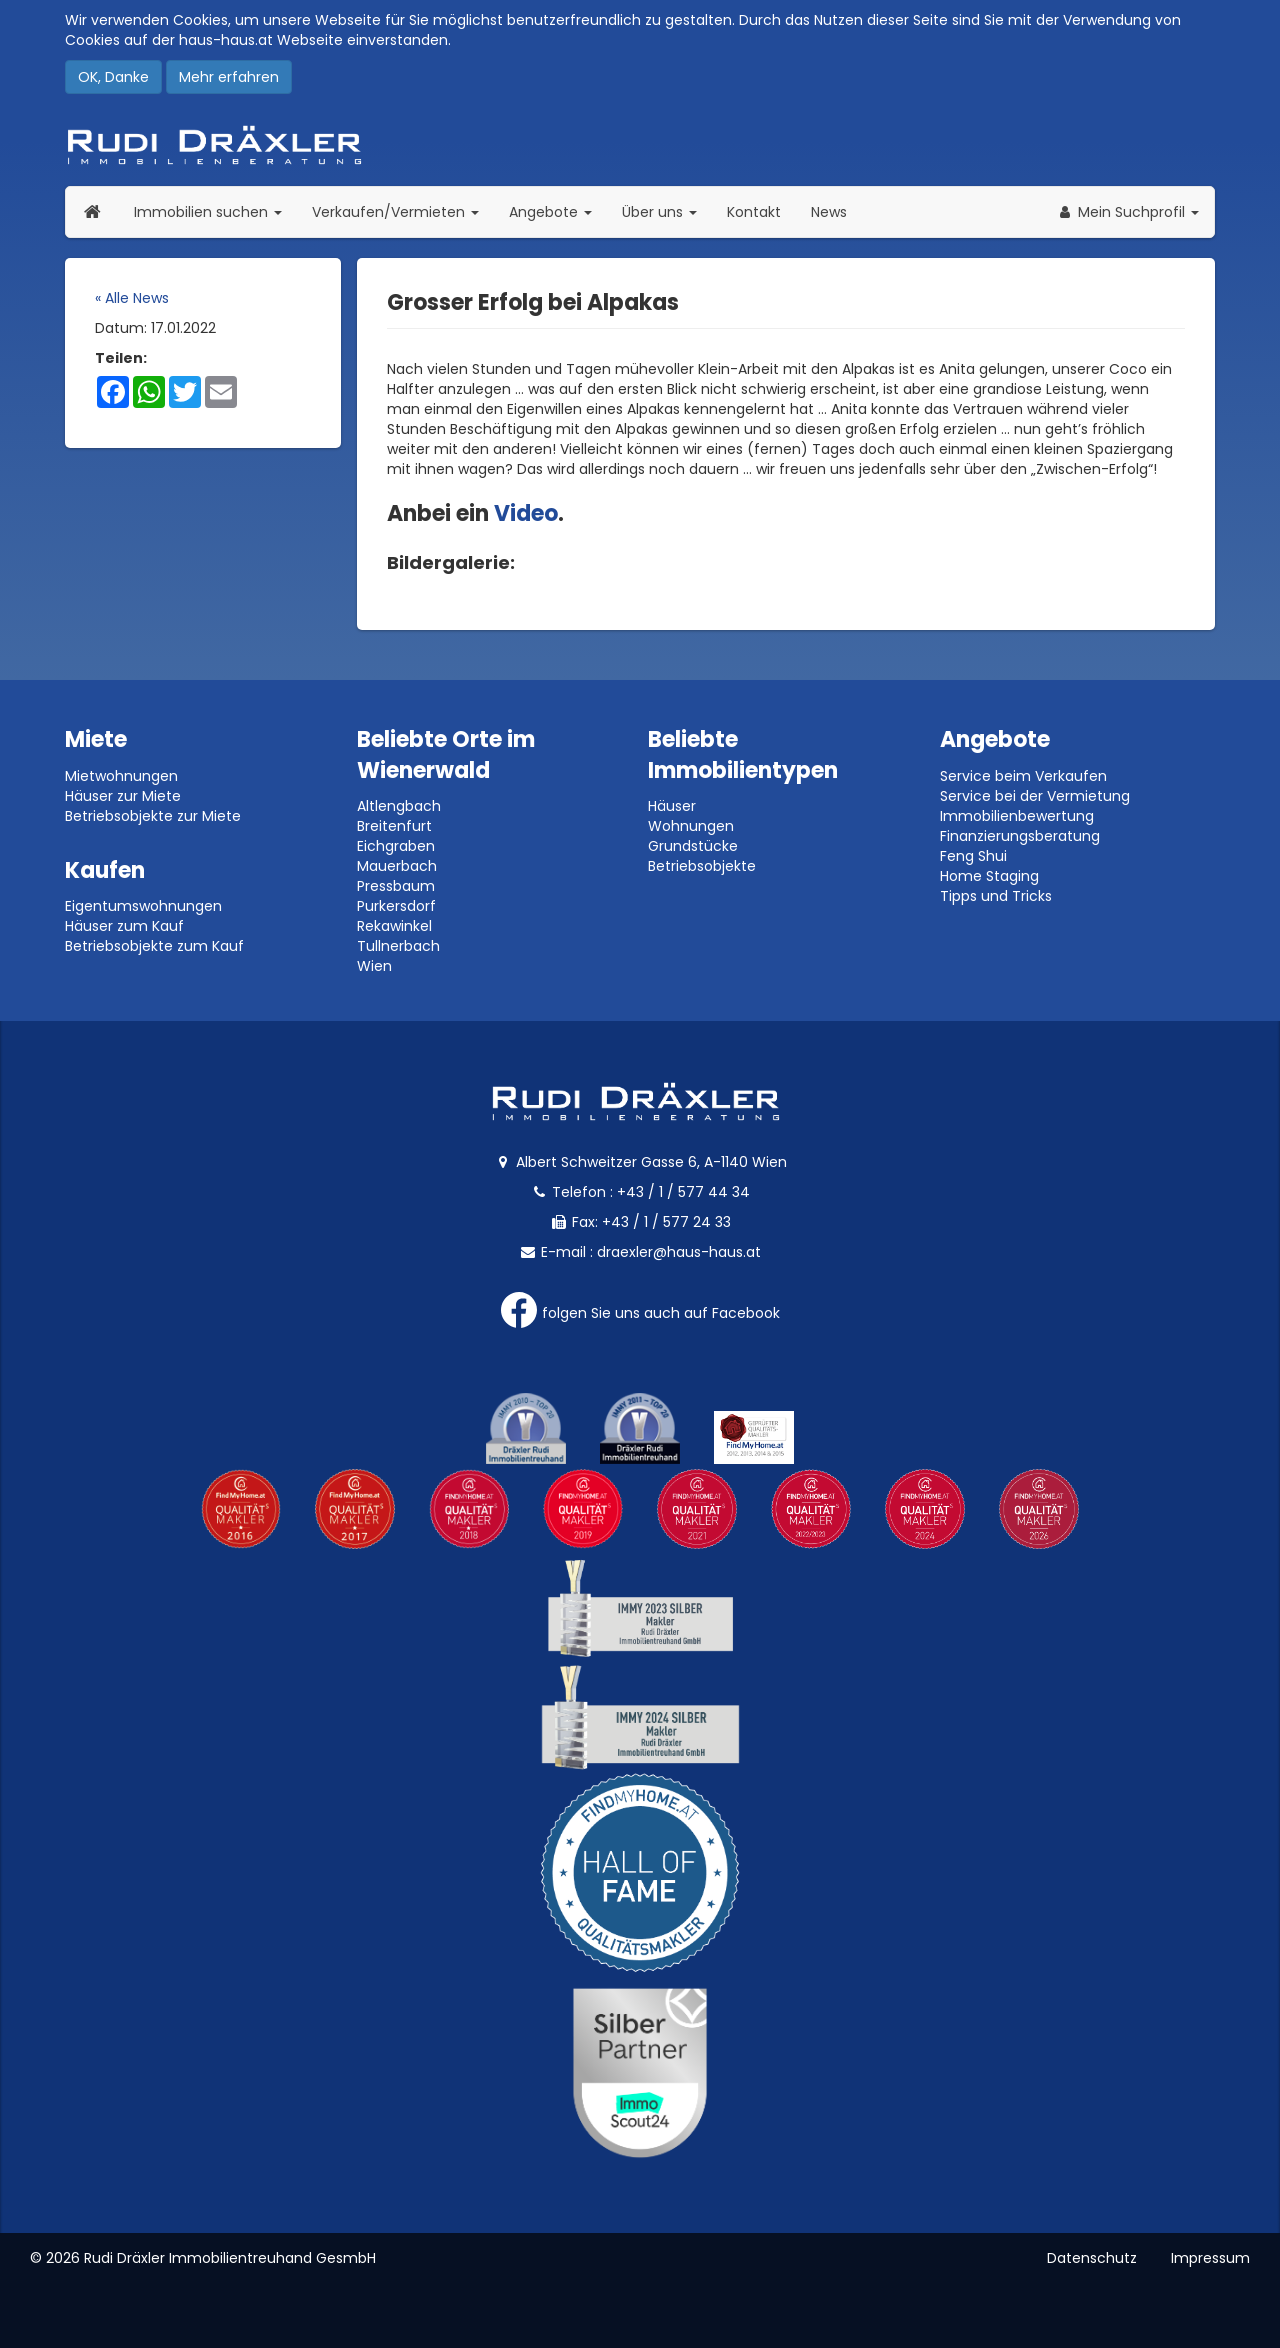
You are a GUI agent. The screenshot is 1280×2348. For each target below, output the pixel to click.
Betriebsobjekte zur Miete (153, 816)
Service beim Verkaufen (1023, 776)
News (829, 212)
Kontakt (754, 212)
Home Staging (989, 876)
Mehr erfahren (229, 77)
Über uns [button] (667, 211)
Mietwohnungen (121, 776)
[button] (1127, 212)
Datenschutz (1092, 2258)
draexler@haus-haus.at (679, 1252)
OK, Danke (113, 77)
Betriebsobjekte (702, 866)
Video (526, 513)
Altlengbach (399, 806)
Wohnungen (691, 826)
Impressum (1210, 2258)
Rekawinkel (394, 926)
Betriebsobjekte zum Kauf (154, 946)
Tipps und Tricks (996, 896)
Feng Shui (973, 856)
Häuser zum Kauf (124, 926)
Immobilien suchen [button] (215, 211)
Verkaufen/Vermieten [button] (403, 211)
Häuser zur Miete (123, 796)
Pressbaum (396, 886)
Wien (374, 966)
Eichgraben (396, 846)
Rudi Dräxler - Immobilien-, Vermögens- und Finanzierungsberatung (640, 145)
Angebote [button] (550, 212)
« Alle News (132, 298)
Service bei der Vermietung (1035, 796)
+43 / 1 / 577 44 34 (683, 1192)
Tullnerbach (398, 946)
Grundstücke (693, 846)
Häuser (672, 806)
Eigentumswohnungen (143, 906)
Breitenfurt (394, 826)
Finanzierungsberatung (1020, 836)
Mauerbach (397, 866)
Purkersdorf (396, 906)
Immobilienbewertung (1017, 816)
